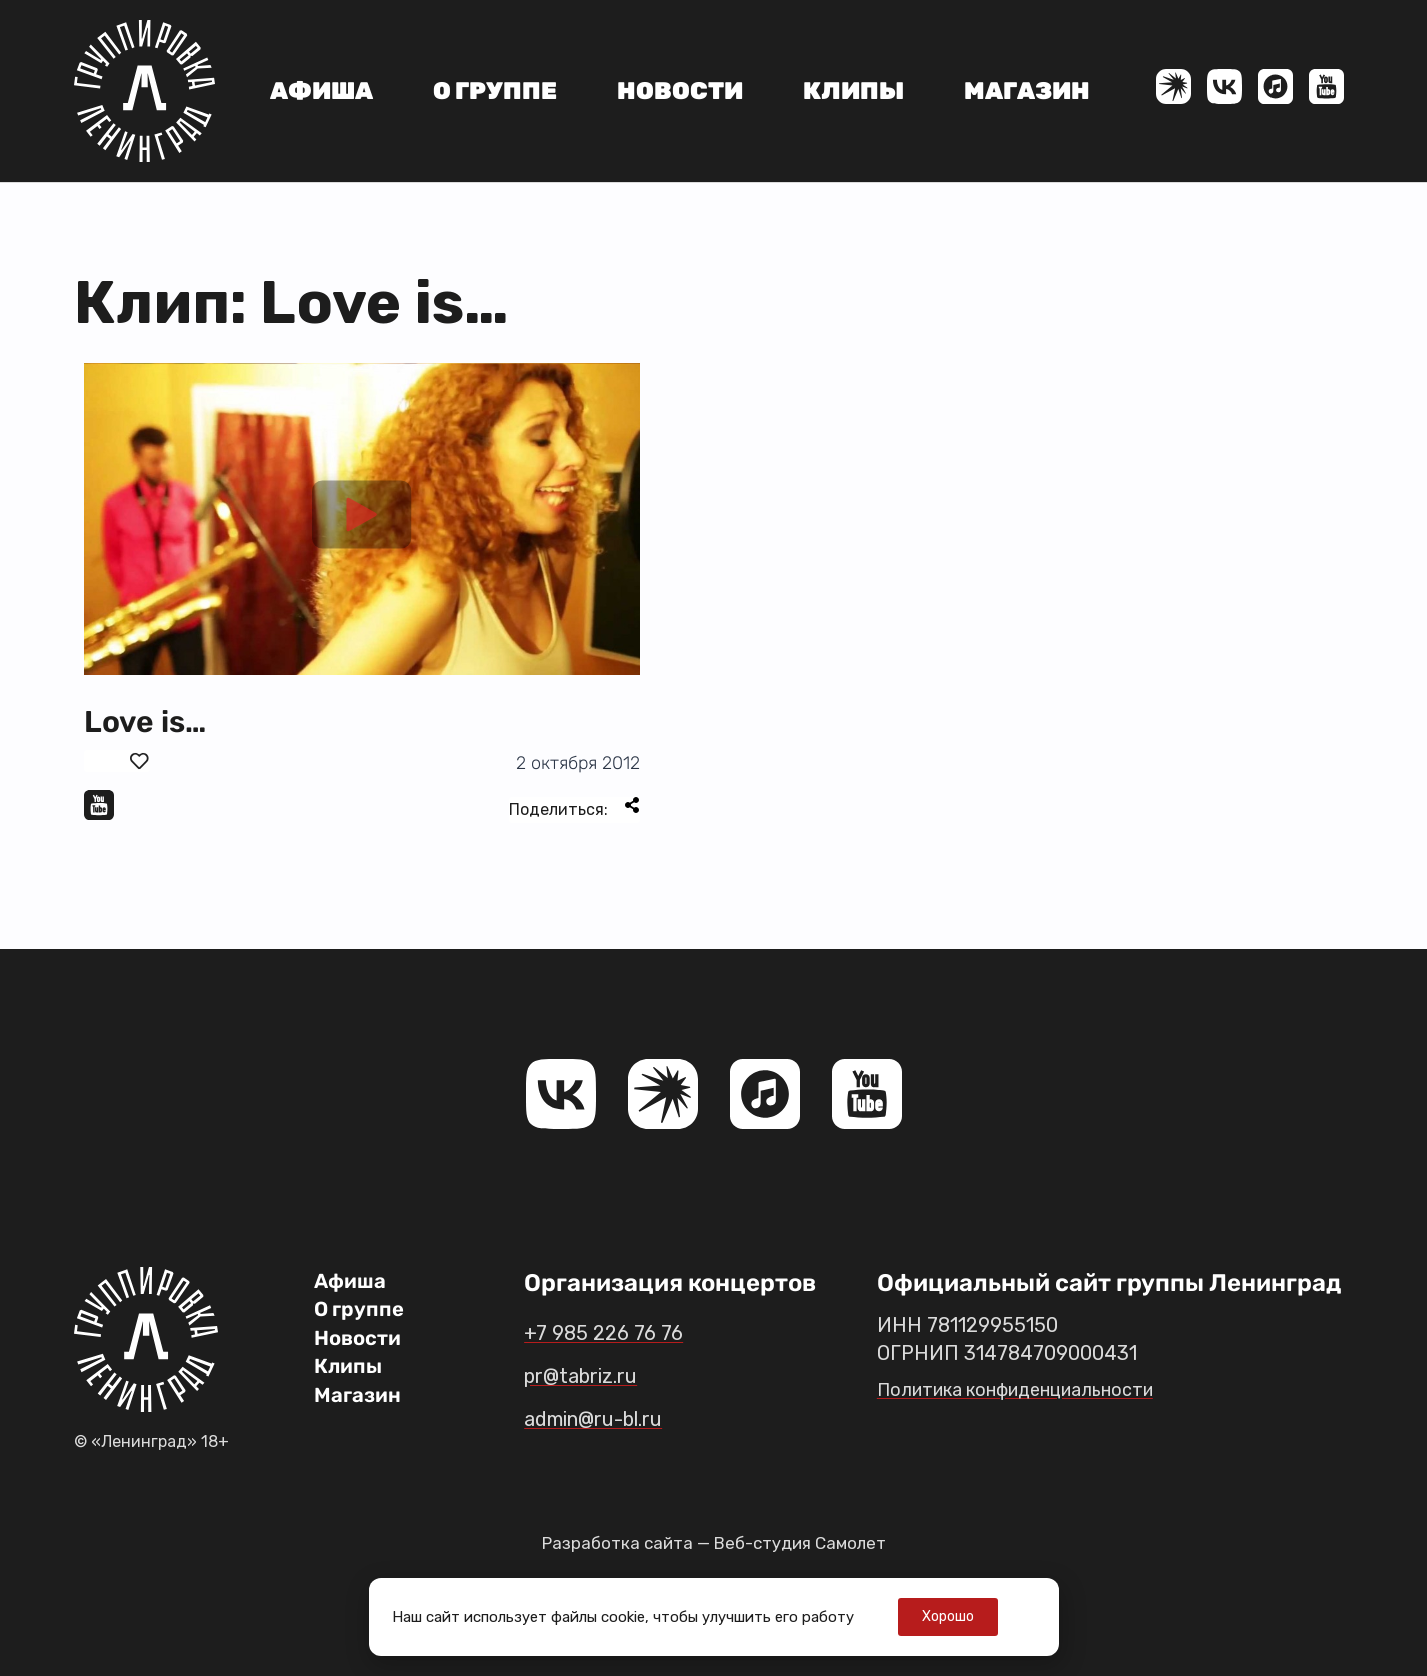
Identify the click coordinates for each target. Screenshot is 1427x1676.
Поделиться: (574, 808)
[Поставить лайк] (117, 761)
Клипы (853, 91)
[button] (362, 519)
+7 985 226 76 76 (618, 1332)
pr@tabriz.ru (595, 1375)
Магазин (1027, 91)
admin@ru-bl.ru (613, 1418)
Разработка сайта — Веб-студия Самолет (714, 1543)
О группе (495, 91)
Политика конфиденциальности (1029, 1389)
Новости (680, 91)
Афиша (321, 91)
